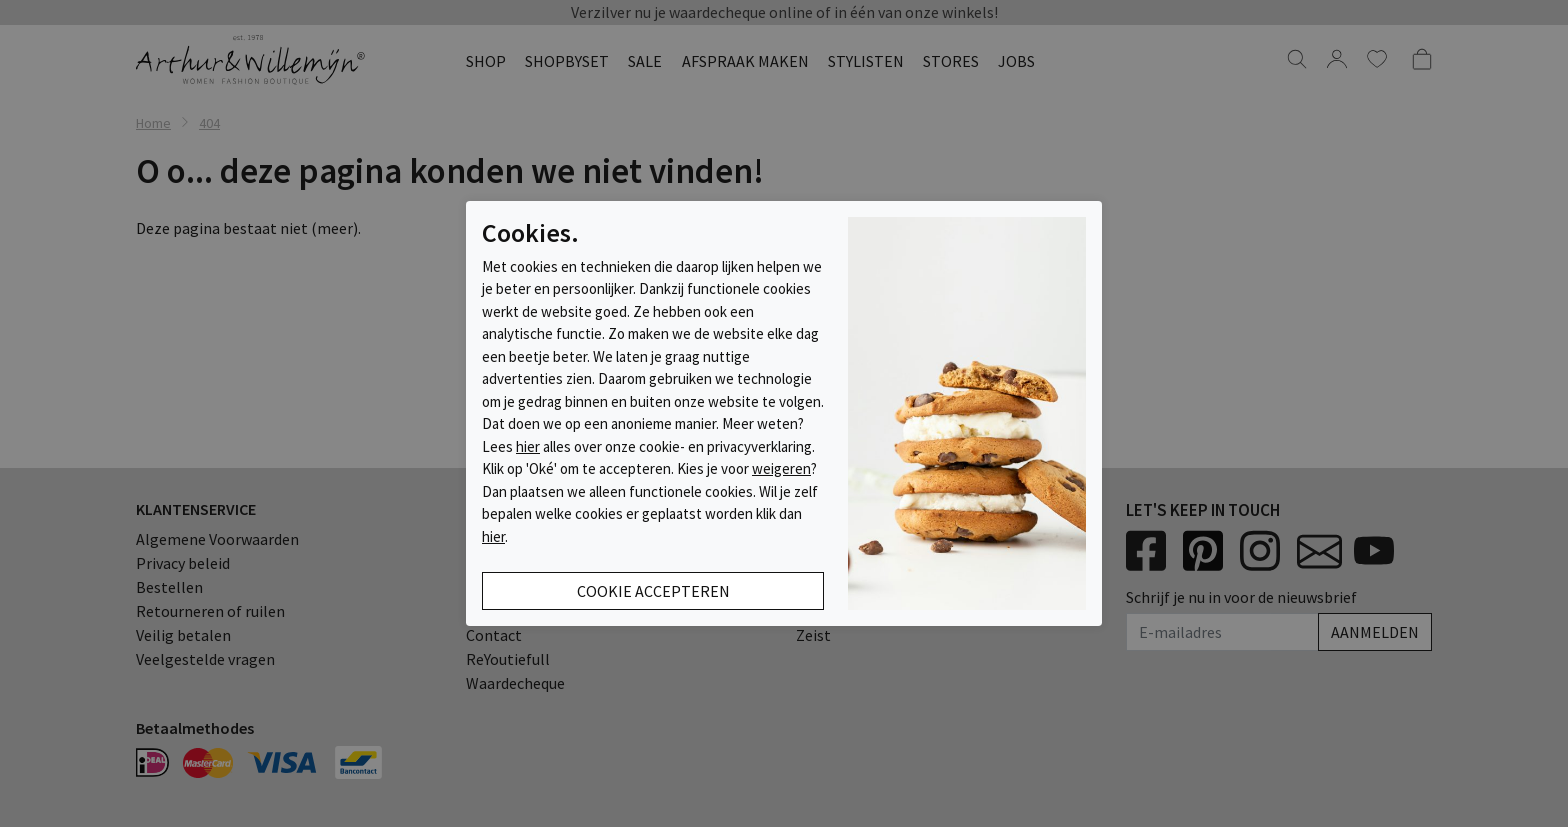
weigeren (781, 468)
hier (528, 446)
